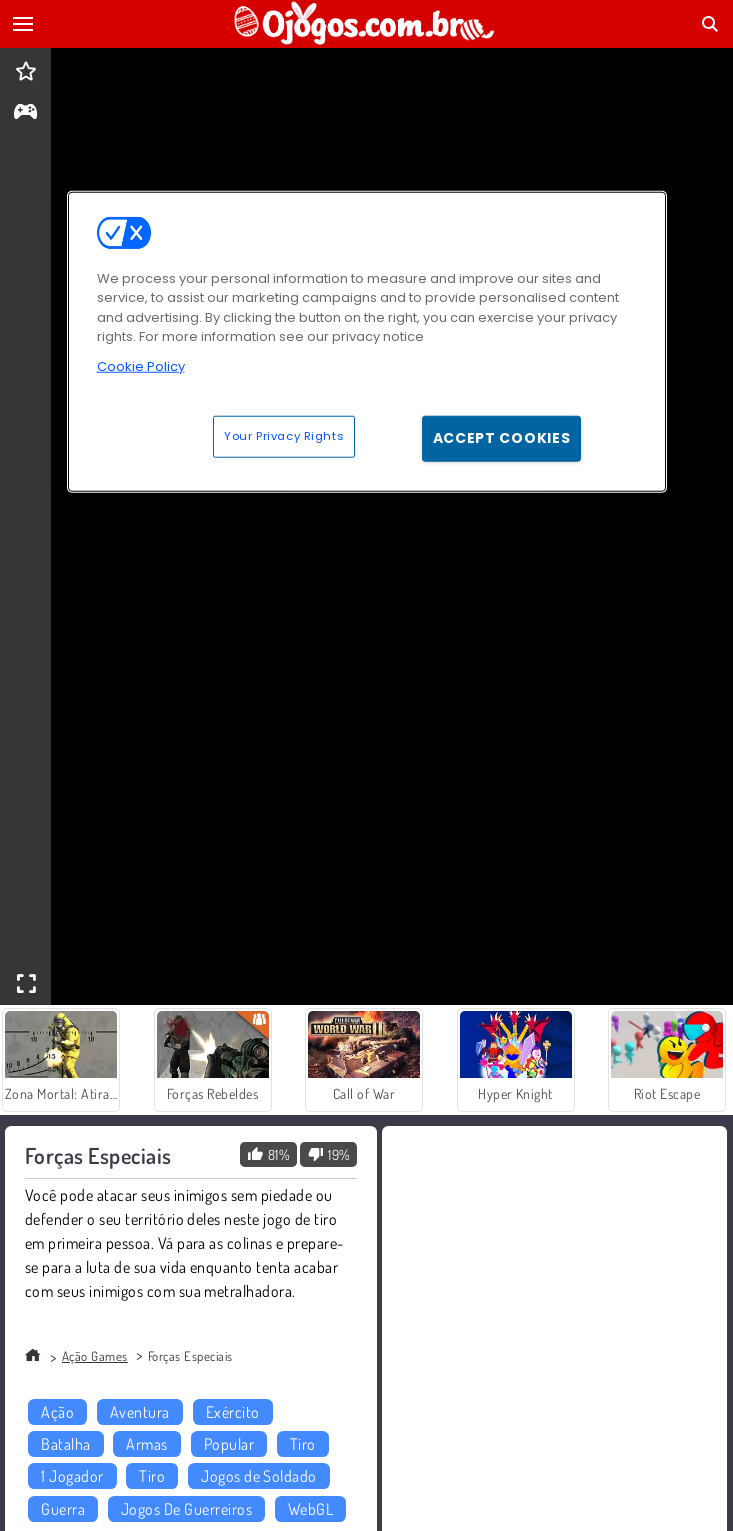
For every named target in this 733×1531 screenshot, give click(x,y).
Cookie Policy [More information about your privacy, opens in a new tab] (141, 365)
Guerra (63, 1509)
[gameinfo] (25, 113)
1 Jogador (72, 1476)
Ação (57, 1412)
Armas (146, 1444)
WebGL (310, 1509)
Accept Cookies (502, 438)
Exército (233, 1412)
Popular (229, 1444)
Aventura (140, 1412)
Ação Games (95, 1356)
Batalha (65, 1444)
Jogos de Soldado (259, 1476)
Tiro (303, 1444)
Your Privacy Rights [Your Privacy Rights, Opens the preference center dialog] (284, 436)
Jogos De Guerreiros (186, 1509)
